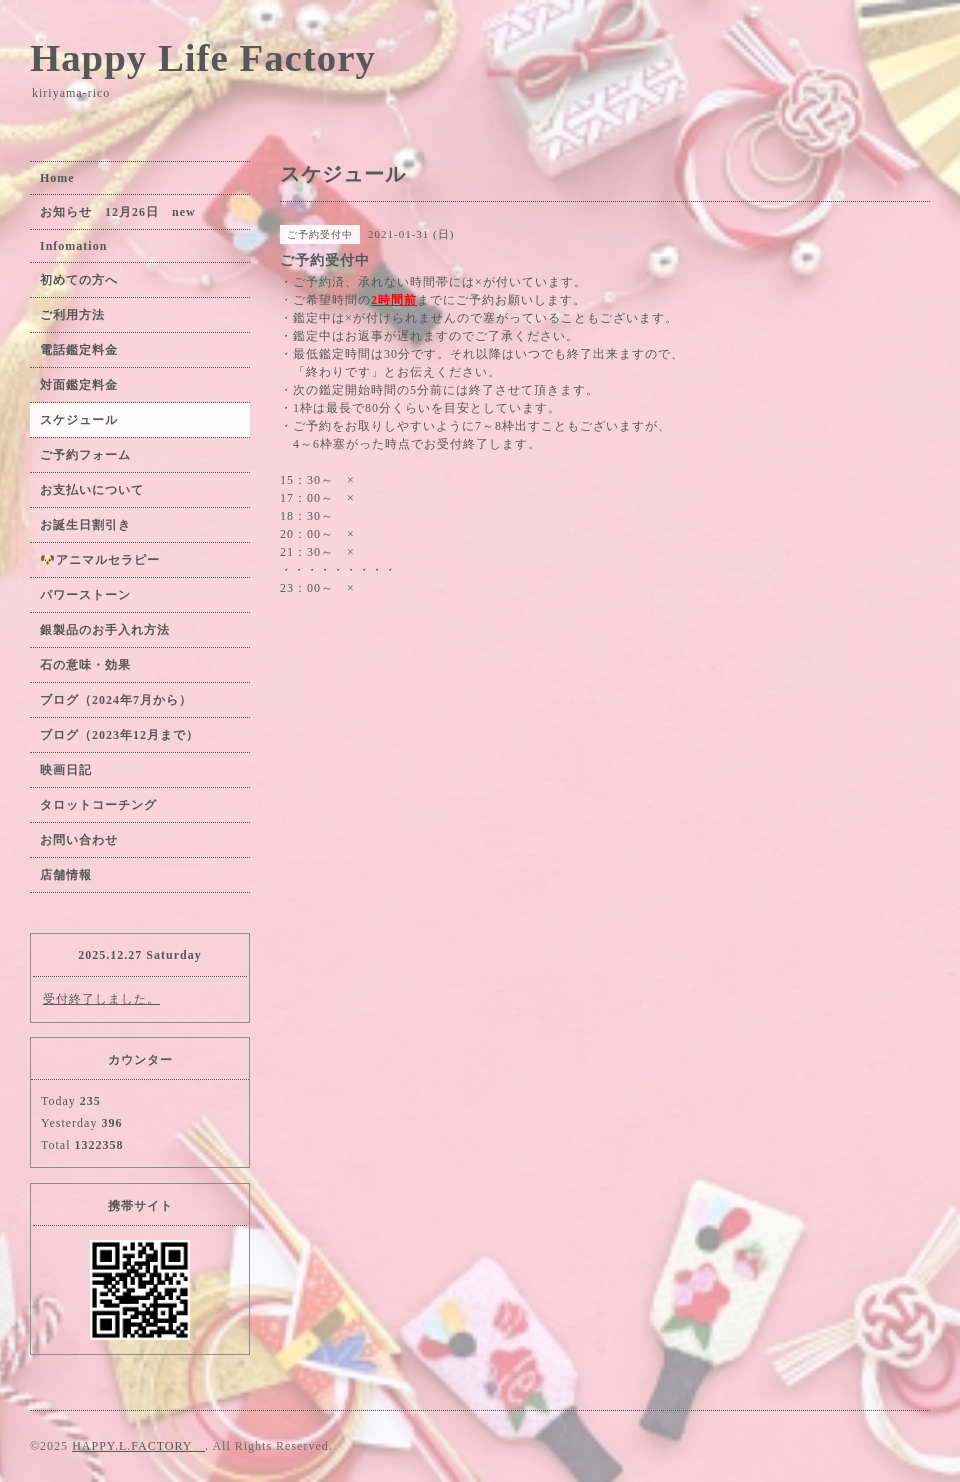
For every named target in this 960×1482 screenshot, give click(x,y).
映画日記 (66, 770)
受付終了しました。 (101, 999)
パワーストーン (92, 595)
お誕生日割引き (85, 525)
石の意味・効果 (85, 665)
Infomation (73, 246)
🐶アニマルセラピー (100, 560)
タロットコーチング (98, 805)
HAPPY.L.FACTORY (138, 1446)
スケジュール (79, 420)
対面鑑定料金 (79, 385)
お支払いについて (92, 490)
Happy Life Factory (203, 57)
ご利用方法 (72, 315)
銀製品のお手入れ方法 (105, 630)
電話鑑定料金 (85, 350)
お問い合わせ (79, 840)
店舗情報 (66, 875)
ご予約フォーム (85, 455)
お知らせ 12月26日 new (118, 212)
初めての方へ (79, 280)
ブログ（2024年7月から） (116, 700)
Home (57, 178)
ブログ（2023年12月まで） (119, 735)
